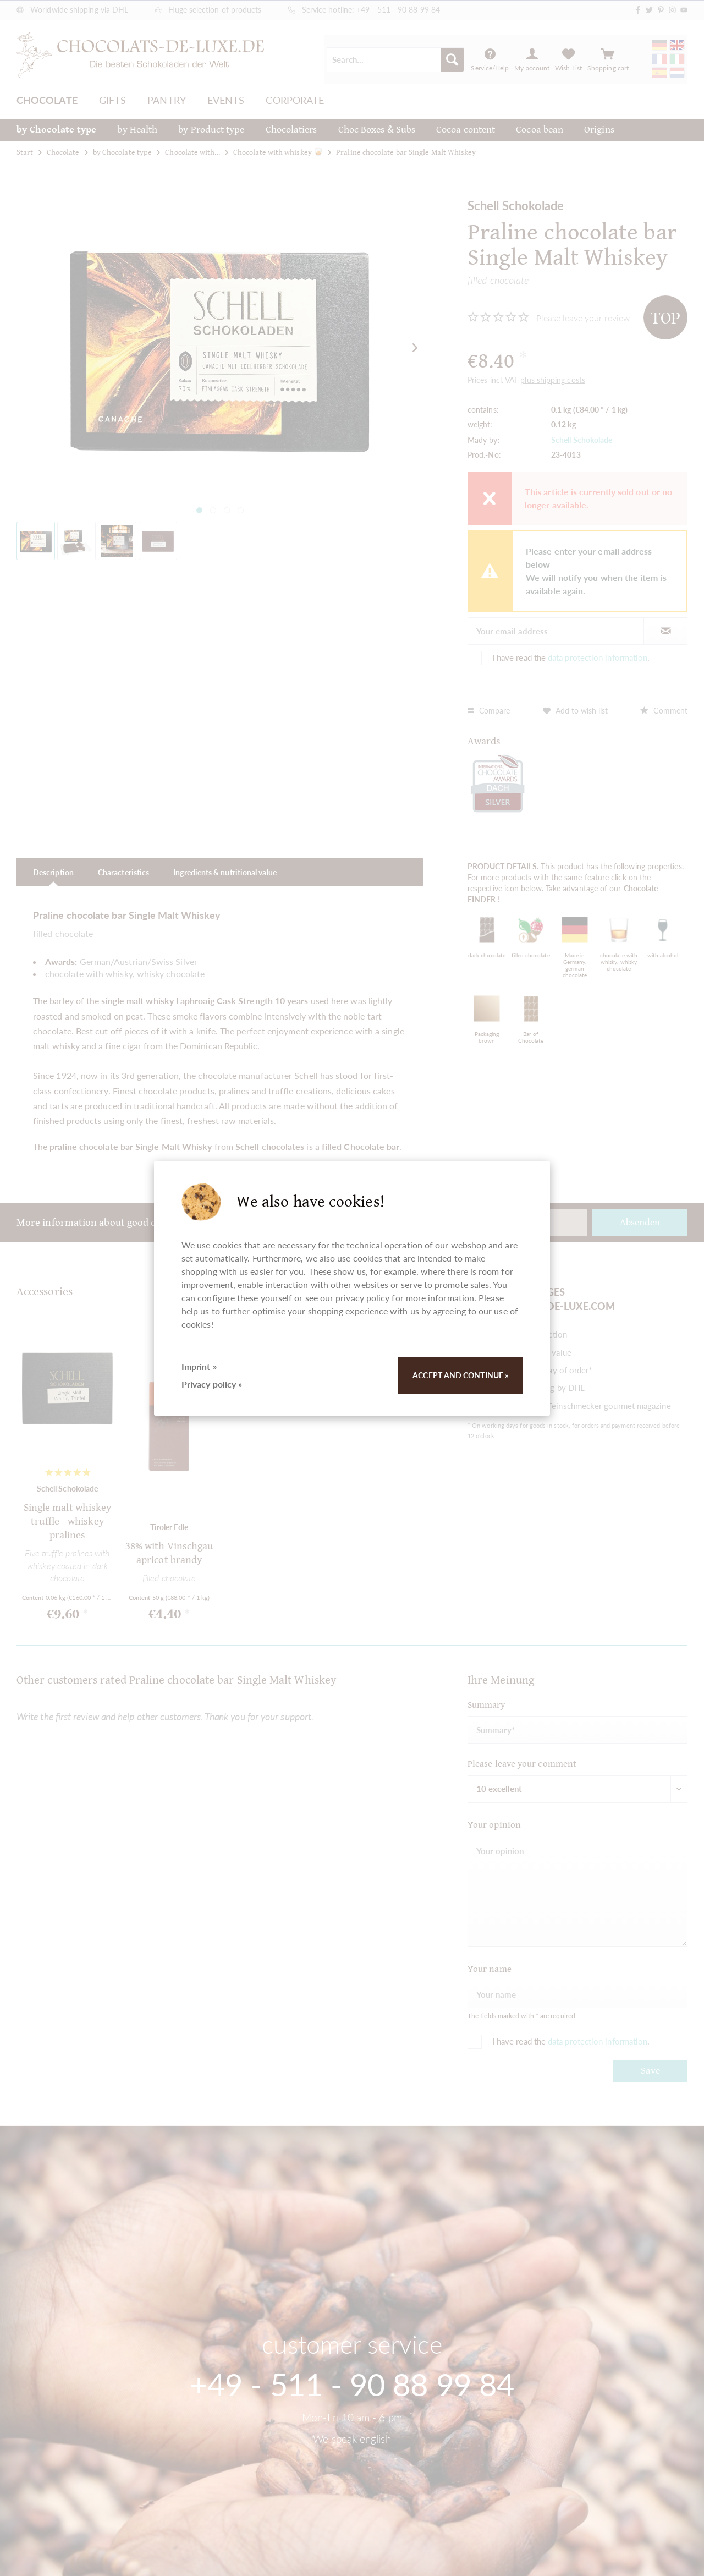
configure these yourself (244, 1297)
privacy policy (362, 1297)
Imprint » (199, 1366)
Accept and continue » (460, 1375)
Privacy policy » (212, 1384)
